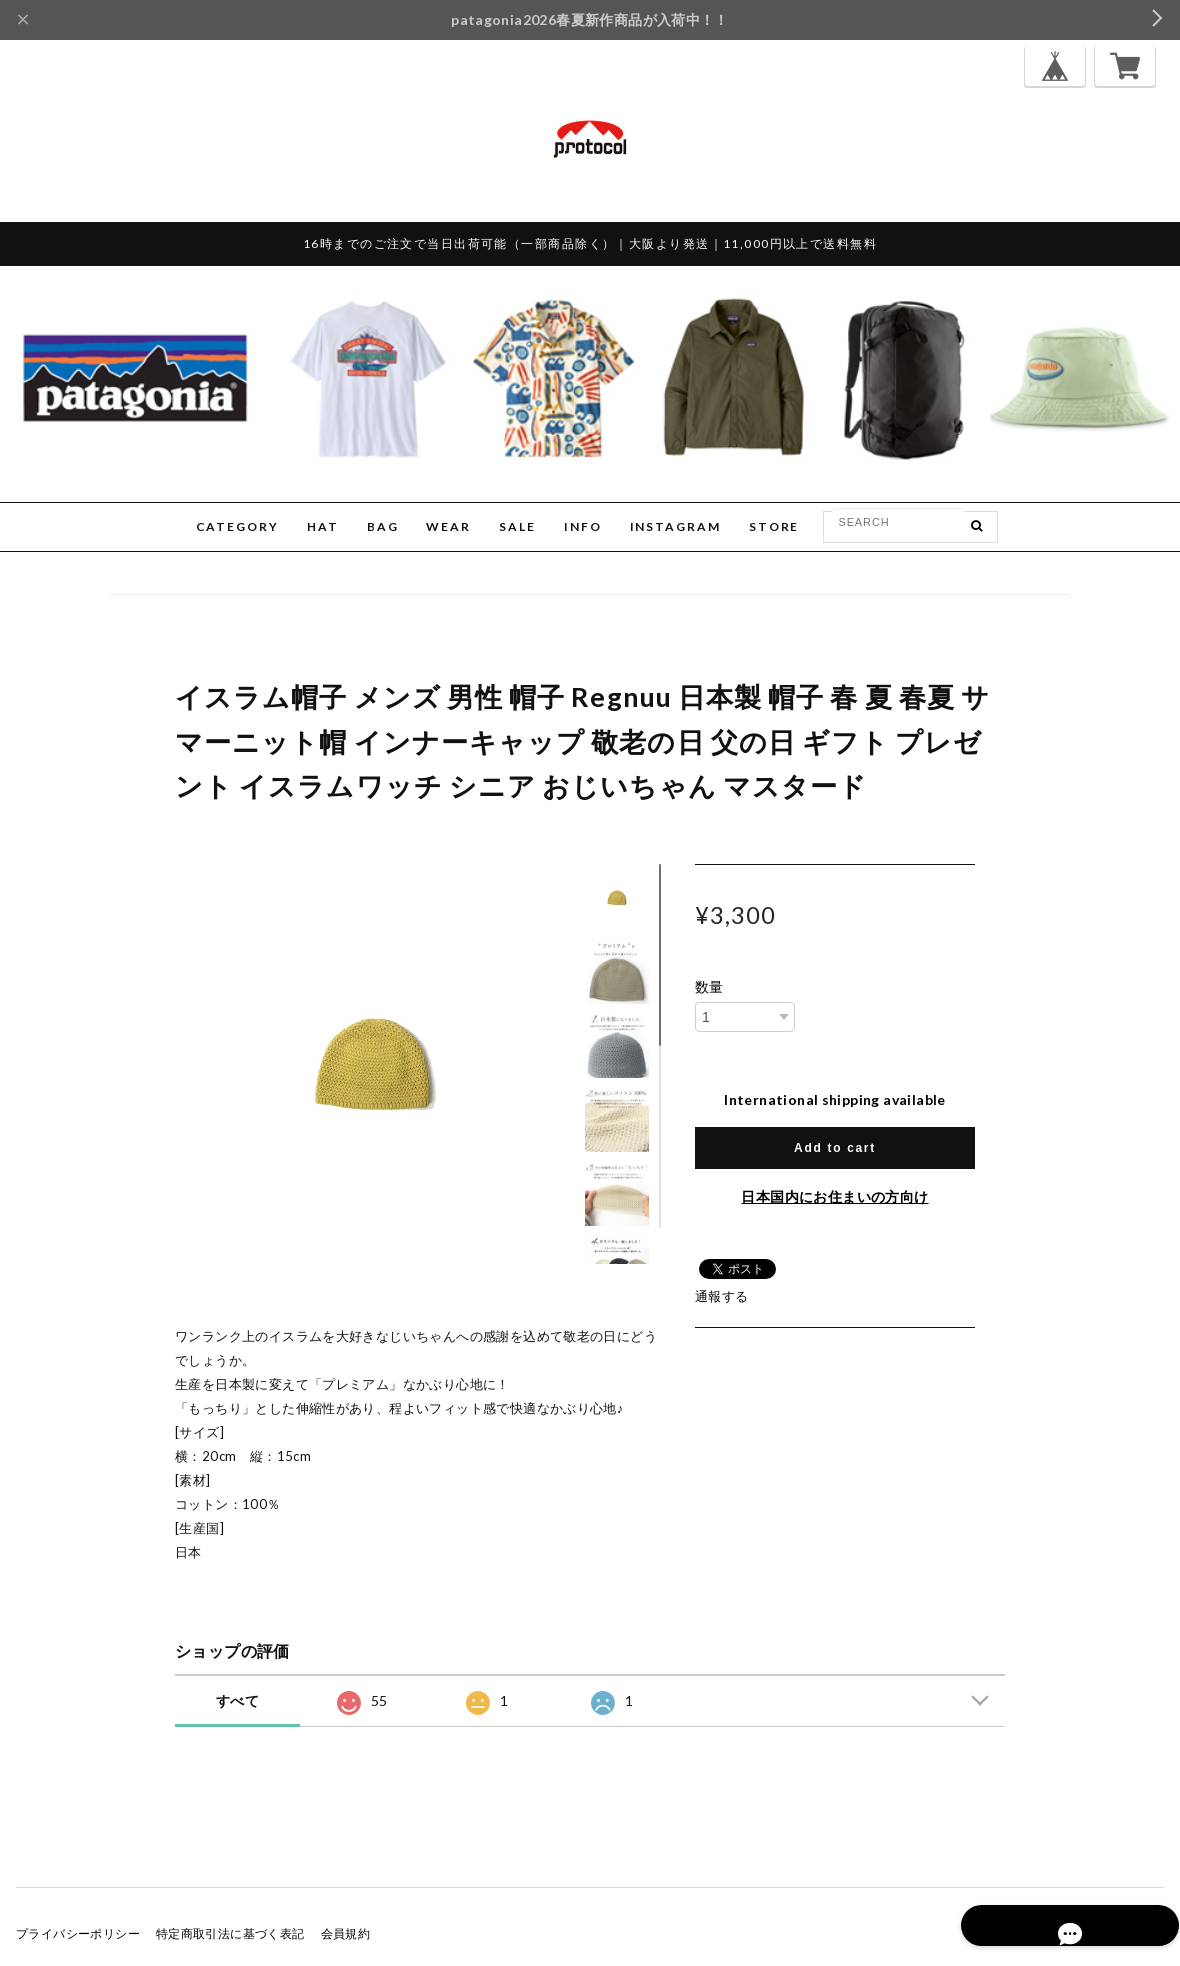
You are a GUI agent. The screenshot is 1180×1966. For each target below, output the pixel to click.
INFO (583, 526)
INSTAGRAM (675, 526)
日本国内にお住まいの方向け (834, 1196)
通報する (722, 1296)
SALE (517, 526)
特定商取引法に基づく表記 (230, 1933)
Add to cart (835, 1148)
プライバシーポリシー (78, 1933)
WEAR (448, 526)
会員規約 (346, 1933)
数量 (709, 987)
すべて (237, 1700)
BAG (383, 526)
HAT (323, 526)
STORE (774, 526)
